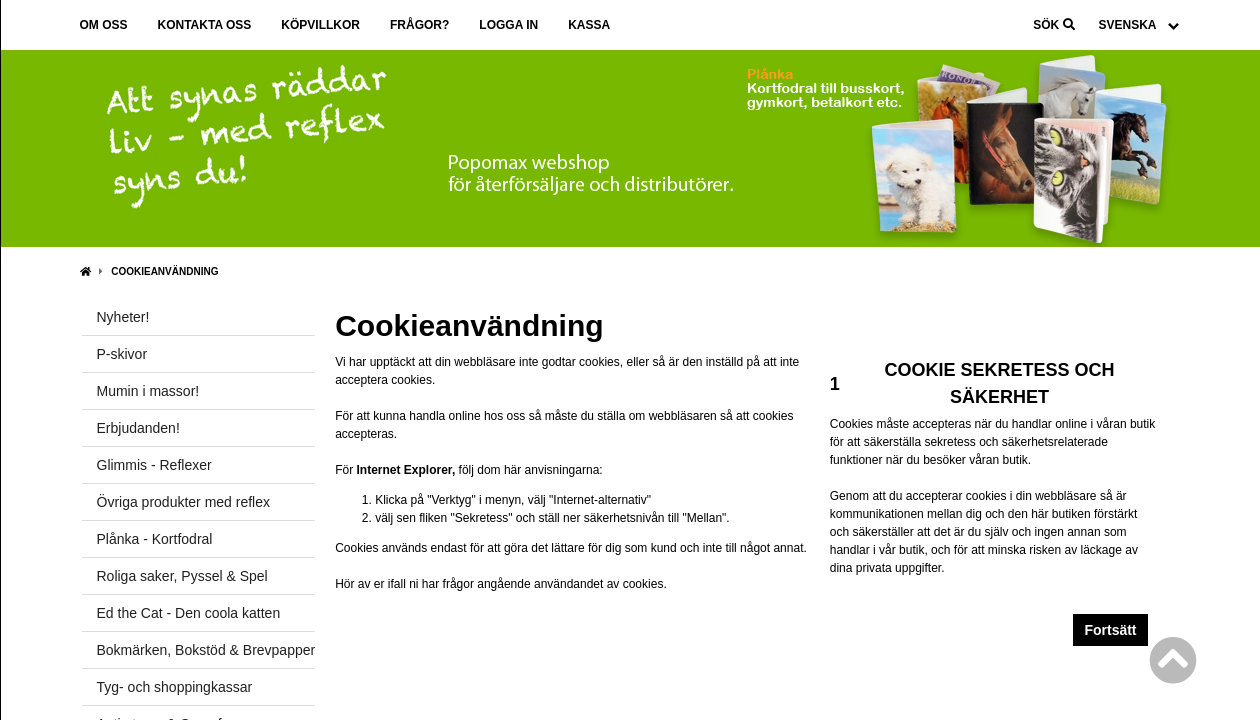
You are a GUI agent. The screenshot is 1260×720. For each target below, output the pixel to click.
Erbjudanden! (138, 428)
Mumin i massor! (148, 391)
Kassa (589, 25)
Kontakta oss (205, 25)
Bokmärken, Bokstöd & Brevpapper (206, 650)
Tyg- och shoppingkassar (175, 687)
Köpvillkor (320, 25)
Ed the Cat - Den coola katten (189, 613)
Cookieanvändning (164, 271)
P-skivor (122, 354)
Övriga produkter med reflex (184, 502)
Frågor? (419, 25)
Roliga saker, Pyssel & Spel (182, 576)
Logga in (508, 25)
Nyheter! (123, 317)
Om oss (104, 25)
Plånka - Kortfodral (155, 539)
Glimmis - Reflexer (154, 465)
